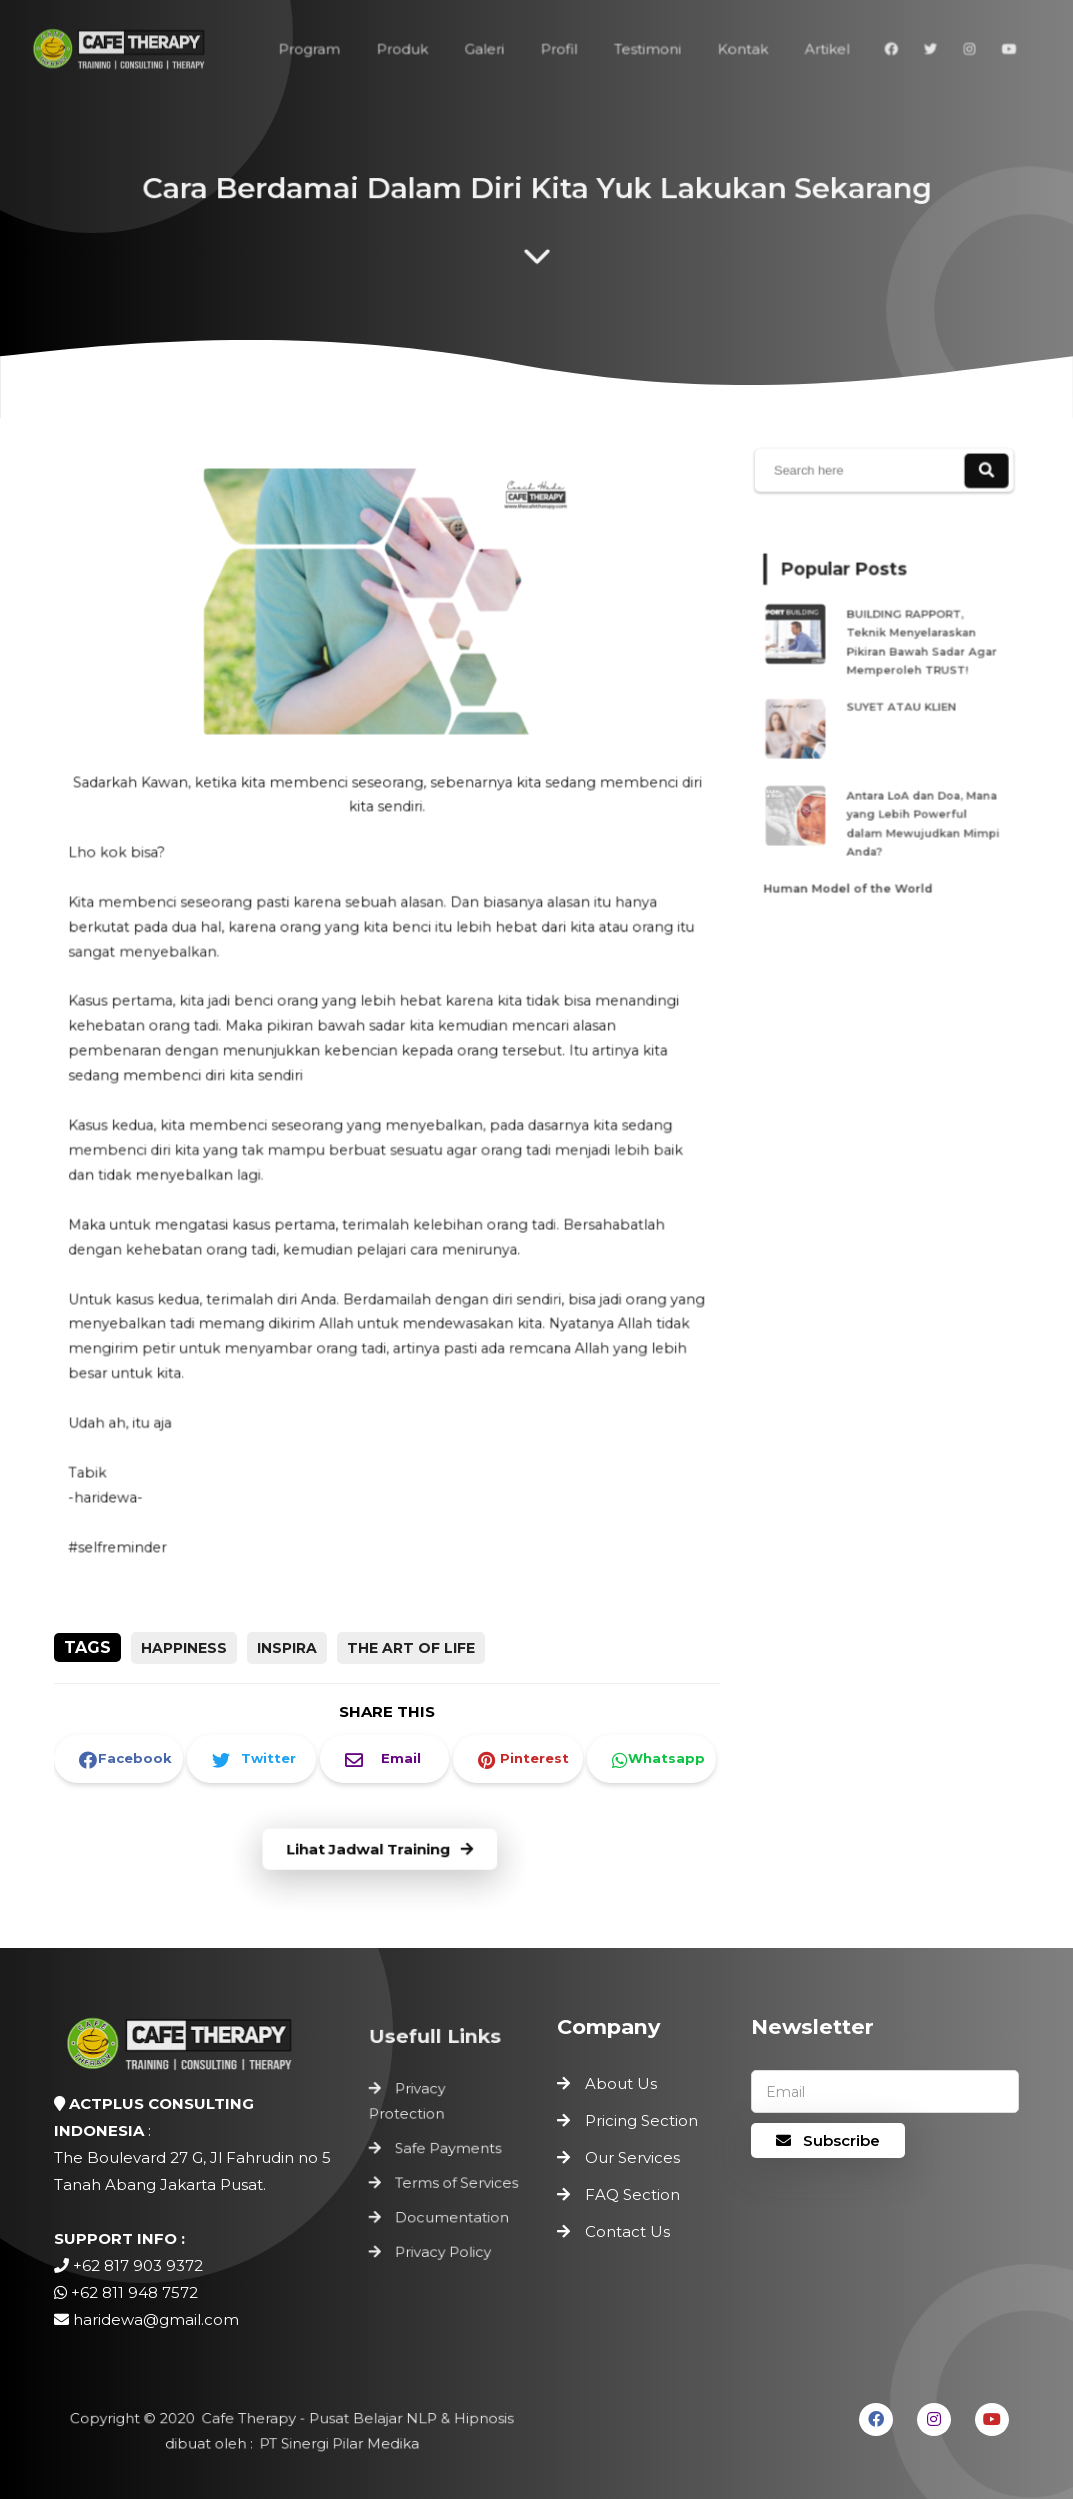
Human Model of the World (853, 862)
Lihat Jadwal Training (380, 1849)
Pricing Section (641, 2120)
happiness (184, 1648)
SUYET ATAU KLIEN (900, 707)
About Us (621, 2083)
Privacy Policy (444, 2245)
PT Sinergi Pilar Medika (335, 2443)
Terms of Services (456, 2182)
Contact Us (627, 2231)
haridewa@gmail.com (156, 2319)
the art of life (411, 1648)
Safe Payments (448, 2151)
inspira (287, 1648)
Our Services (632, 2157)
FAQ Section (632, 2194)
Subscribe (828, 2140)
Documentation (452, 2214)
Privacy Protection (411, 2107)
